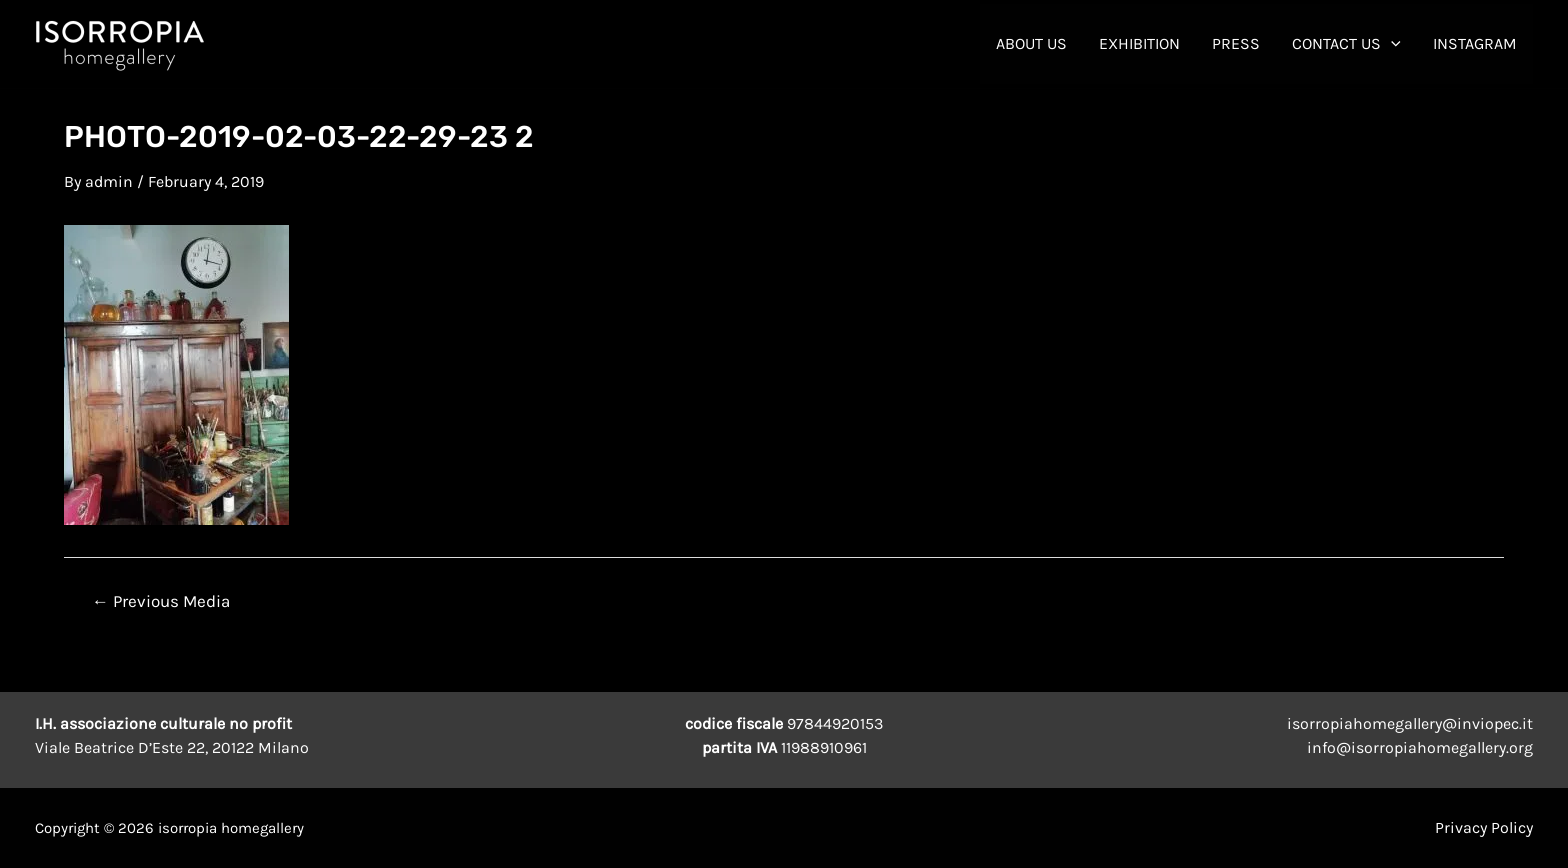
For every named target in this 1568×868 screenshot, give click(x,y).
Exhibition (1139, 43)
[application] (1391, 44)
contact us (1346, 44)
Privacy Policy (1484, 827)
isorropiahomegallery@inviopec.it (1410, 723)
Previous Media (161, 601)
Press (1236, 43)
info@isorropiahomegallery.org (1420, 747)
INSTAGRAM (1475, 43)
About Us (1031, 43)
